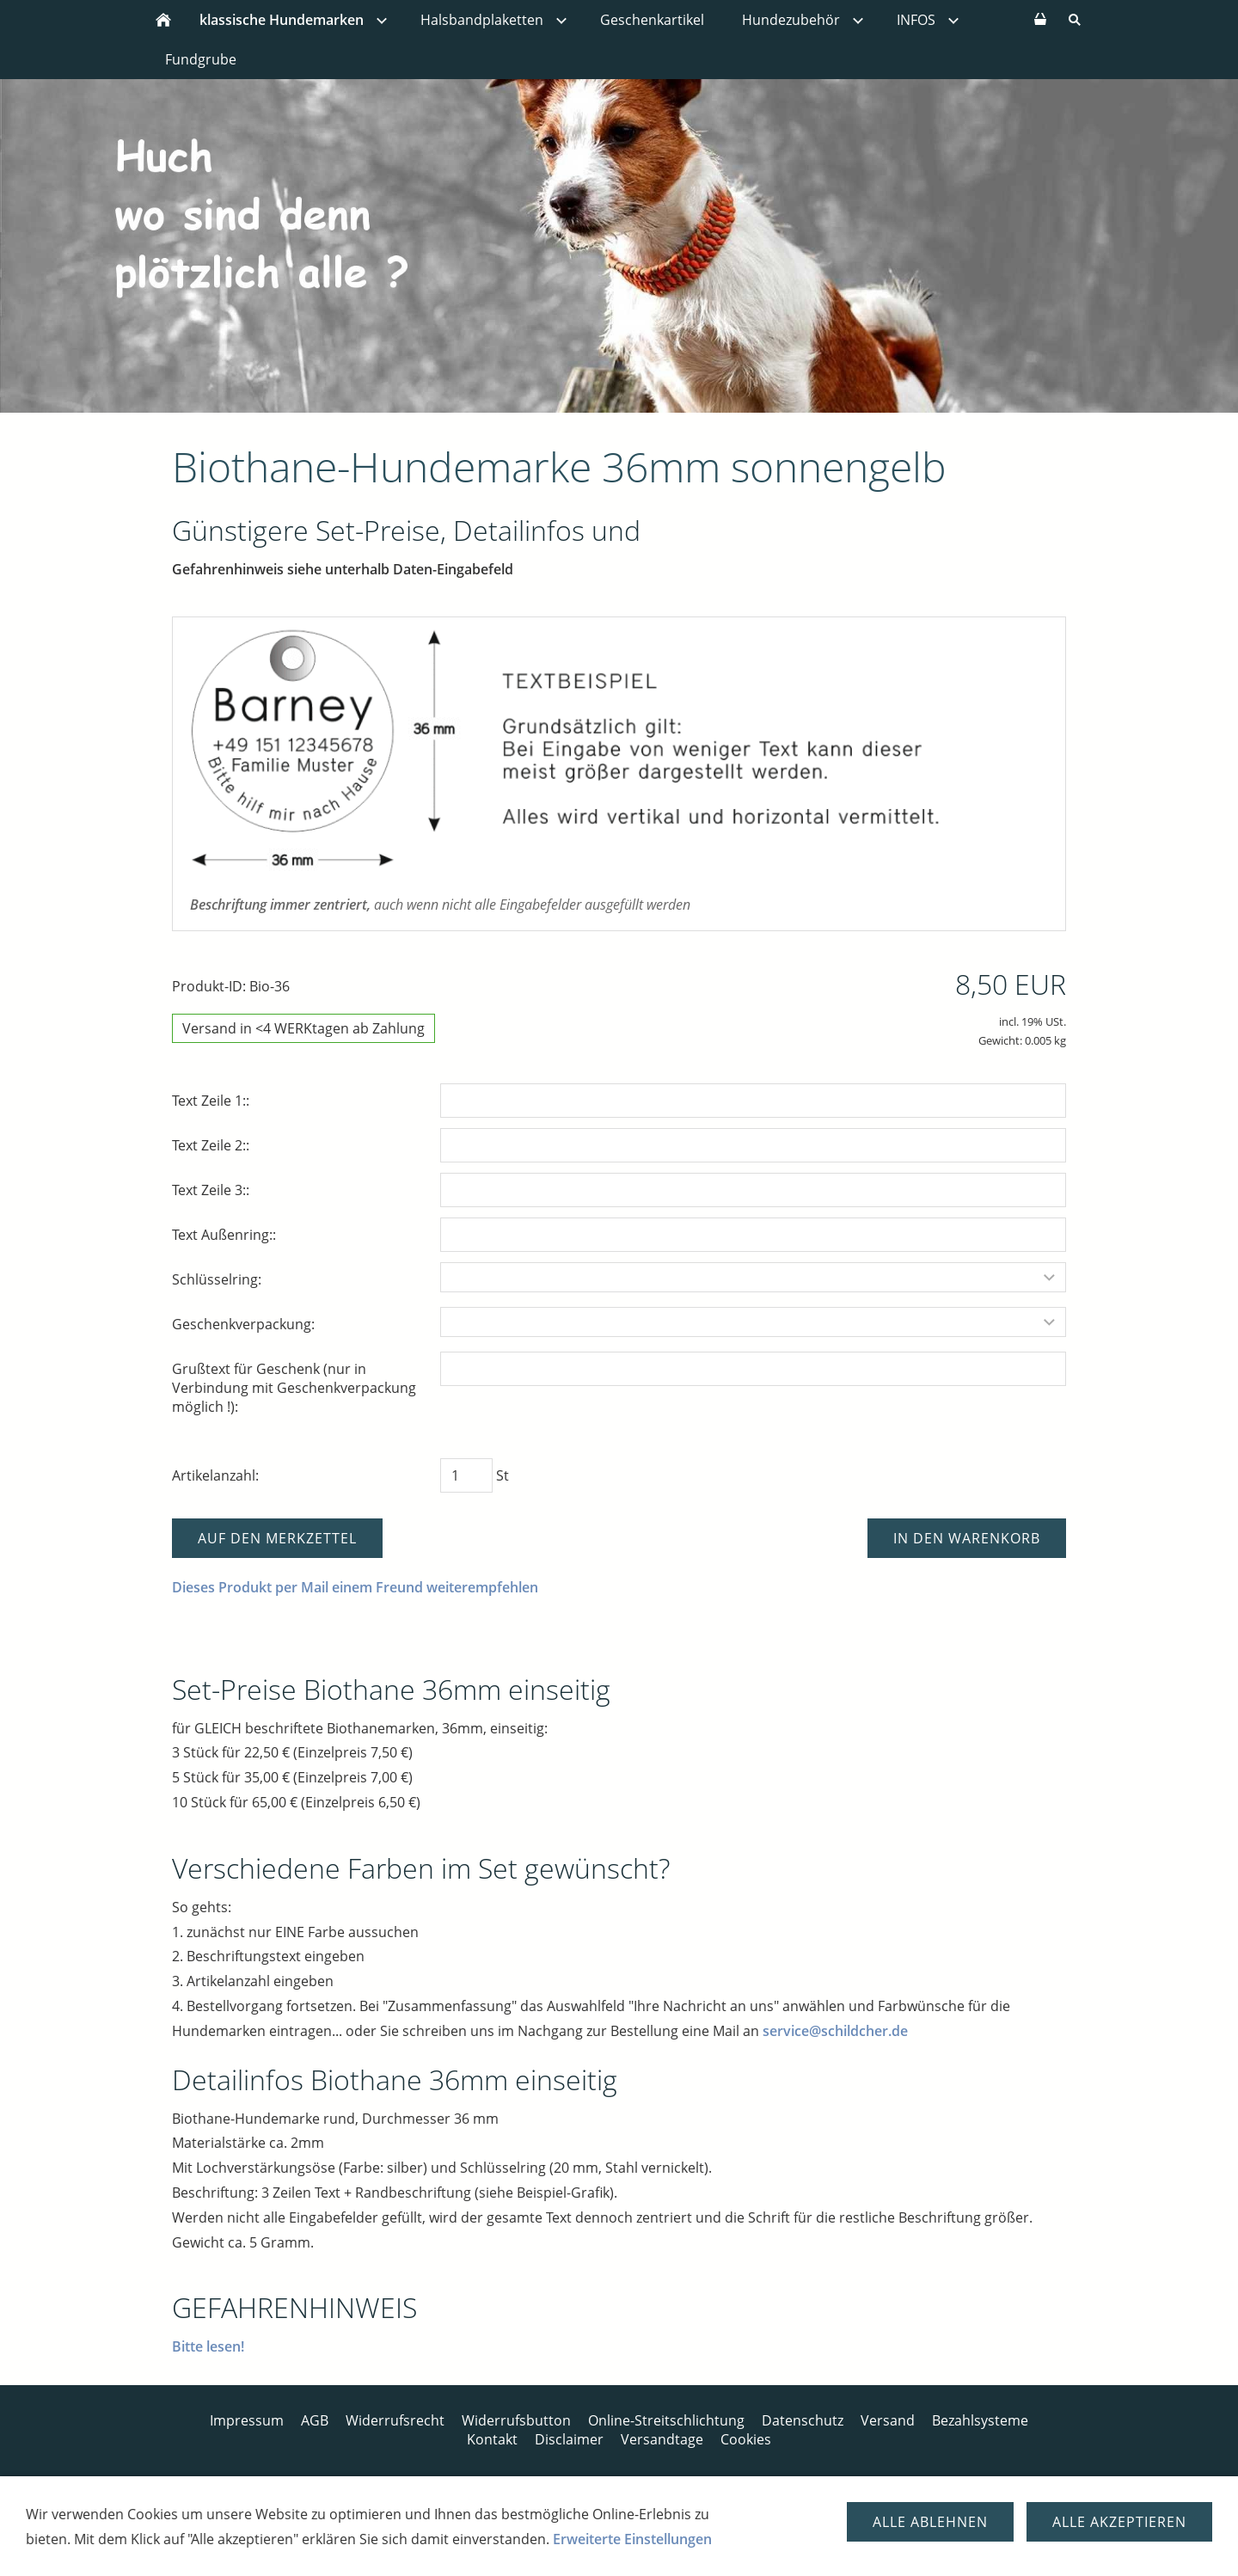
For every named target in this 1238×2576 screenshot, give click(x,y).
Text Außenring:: (224, 1234)
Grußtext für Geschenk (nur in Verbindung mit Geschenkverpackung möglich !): (294, 1387)
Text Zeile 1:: (210, 1100)
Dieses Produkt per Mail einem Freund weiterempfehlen (355, 1587)
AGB (314, 2420)
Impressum (247, 2420)
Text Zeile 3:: (210, 1190)
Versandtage (662, 2439)
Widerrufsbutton (516, 2420)
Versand (888, 2420)
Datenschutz (802, 2420)
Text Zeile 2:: (210, 1145)
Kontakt (492, 2439)
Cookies (745, 2439)
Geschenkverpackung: (243, 1324)
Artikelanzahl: (215, 1475)
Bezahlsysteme (980, 2420)
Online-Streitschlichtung (666, 2420)
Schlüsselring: (216, 1279)
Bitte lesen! (208, 2346)
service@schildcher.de (835, 2030)
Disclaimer (569, 2439)
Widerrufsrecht (395, 2420)
